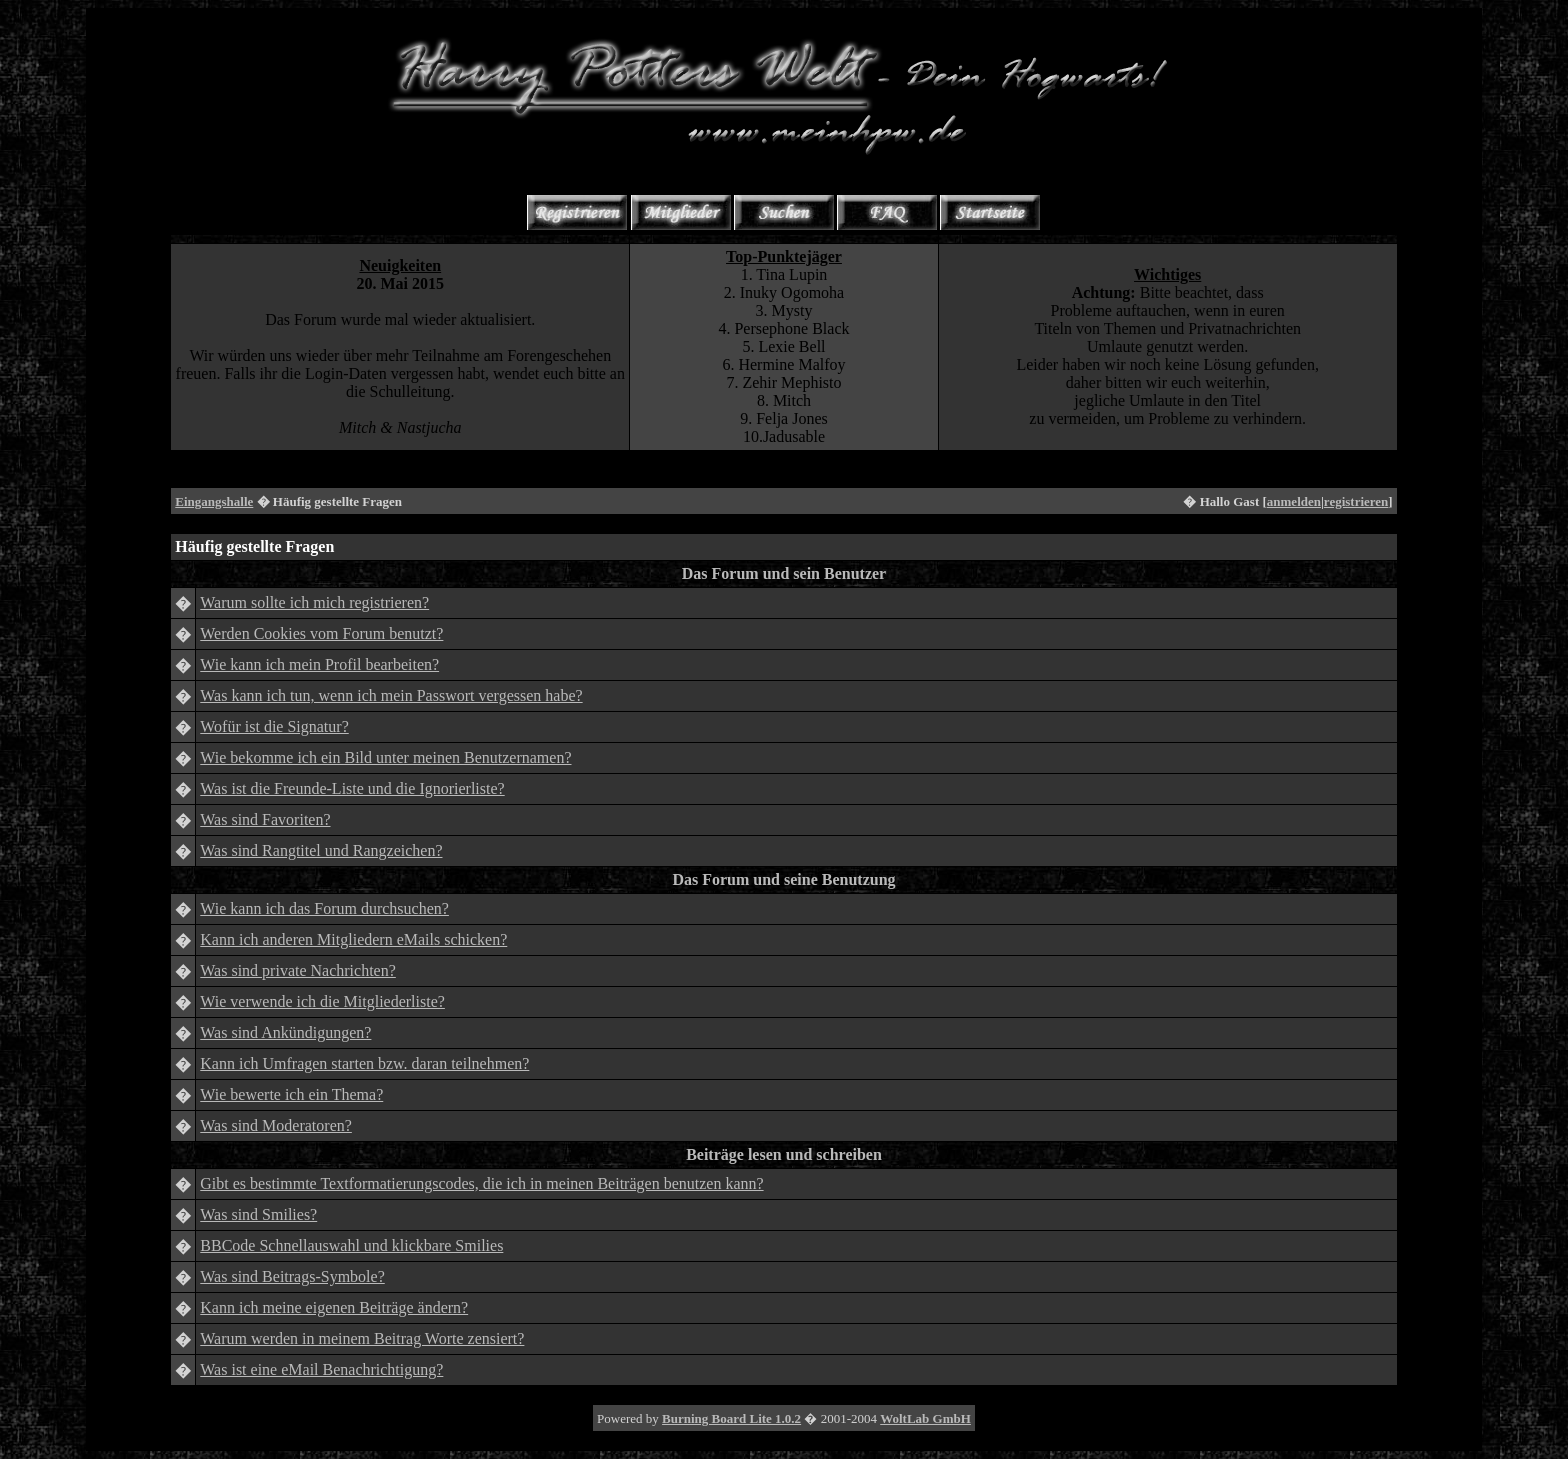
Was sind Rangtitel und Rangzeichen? (321, 850)
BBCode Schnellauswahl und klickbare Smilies (351, 1245)
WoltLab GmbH (925, 1418)
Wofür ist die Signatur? (274, 726)
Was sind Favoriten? (265, 819)
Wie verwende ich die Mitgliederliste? (322, 1001)
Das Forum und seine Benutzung (783, 879)
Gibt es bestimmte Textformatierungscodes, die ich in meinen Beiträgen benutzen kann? (481, 1183)
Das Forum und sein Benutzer (784, 573)
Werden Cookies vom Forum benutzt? (321, 633)
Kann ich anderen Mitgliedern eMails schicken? (353, 939)
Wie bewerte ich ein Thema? (291, 1094)
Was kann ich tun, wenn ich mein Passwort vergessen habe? (391, 695)
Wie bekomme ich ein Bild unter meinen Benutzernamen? (385, 757)
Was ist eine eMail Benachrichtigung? (321, 1369)
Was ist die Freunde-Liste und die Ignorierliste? (352, 788)
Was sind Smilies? (258, 1214)
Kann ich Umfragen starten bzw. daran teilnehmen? (364, 1063)
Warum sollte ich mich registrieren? (314, 602)
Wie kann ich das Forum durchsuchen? (324, 908)
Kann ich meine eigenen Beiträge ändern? (334, 1307)
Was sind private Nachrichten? (298, 970)
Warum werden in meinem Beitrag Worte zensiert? (362, 1338)
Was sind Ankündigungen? (285, 1032)
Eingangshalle (214, 501)
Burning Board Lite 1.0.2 (731, 1418)
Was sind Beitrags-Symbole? (292, 1276)
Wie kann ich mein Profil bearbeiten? (319, 664)
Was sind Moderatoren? (276, 1125)
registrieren (1356, 501)
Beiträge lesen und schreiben (784, 1154)
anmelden (1294, 501)
